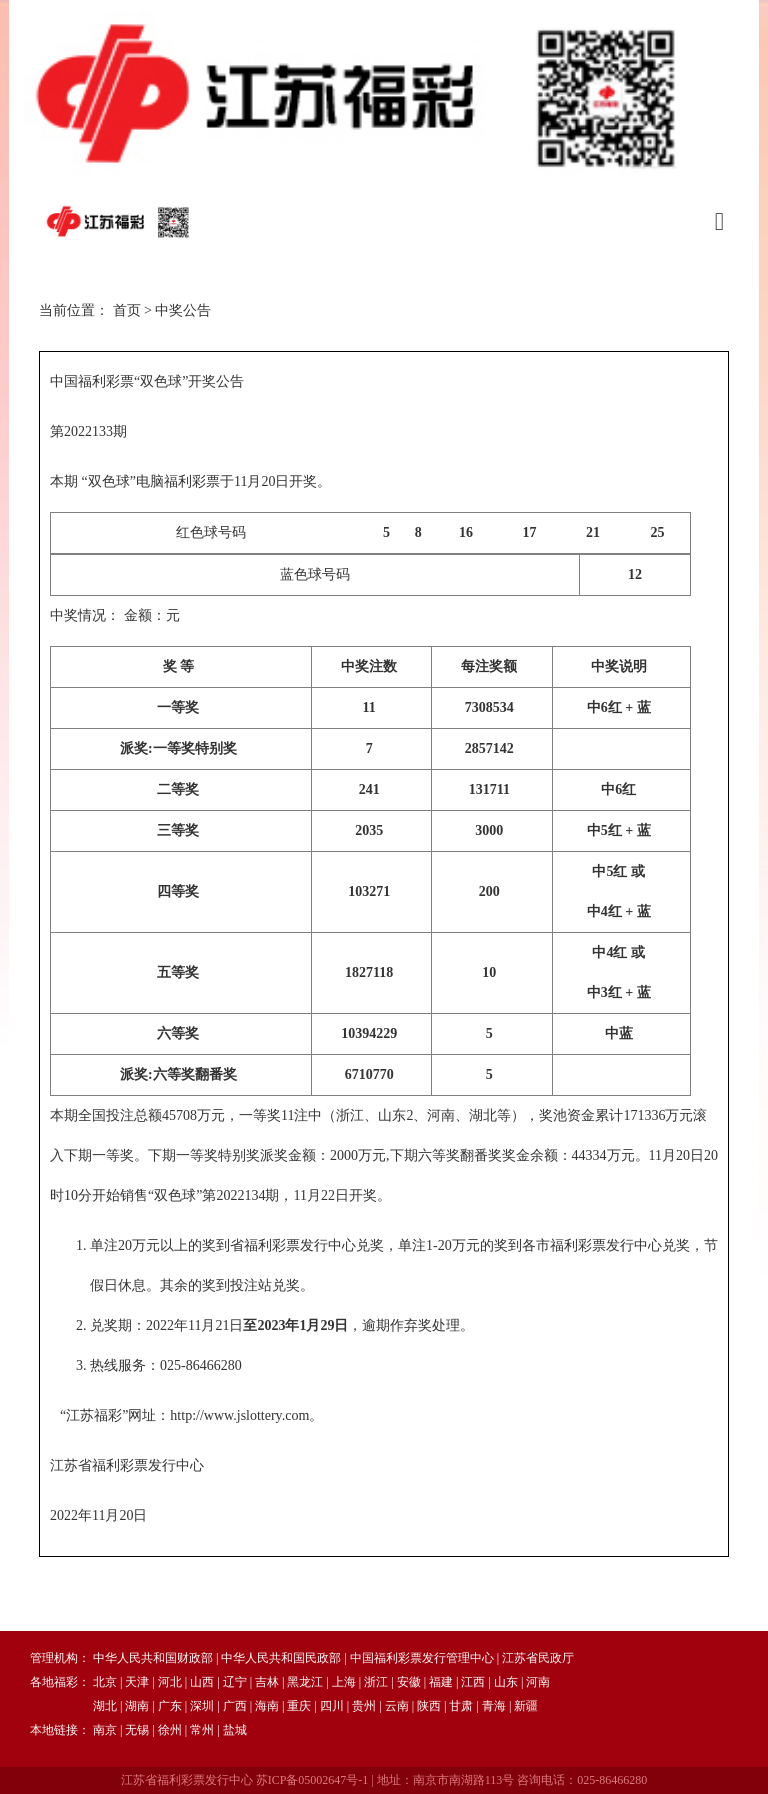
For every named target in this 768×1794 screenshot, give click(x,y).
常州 (202, 1730)
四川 (332, 1706)
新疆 (526, 1706)
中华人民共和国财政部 (153, 1658)
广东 (170, 1706)
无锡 (137, 1730)
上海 (344, 1682)
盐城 (235, 1730)
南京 (105, 1730)
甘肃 (461, 1706)
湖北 (105, 1706)
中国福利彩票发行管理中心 (422, 1658)
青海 (494, 1706)
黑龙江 (305, 1682)
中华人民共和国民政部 (281, 1658)
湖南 (137, 1706)
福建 (441, 1682)
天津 (137, 1682)
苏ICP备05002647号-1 (312, 1780)
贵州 (364, 1706)
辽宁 (235, 1682)
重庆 (299, 1706)
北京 (105, 1682)
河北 (170, 1682)
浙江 (376, 1682)
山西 (202, 1682)
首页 (127, 310)
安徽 (409, 1682)
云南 (397, 1706)
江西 (473, 1682)
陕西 (429, 1706)
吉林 (267, 1682)
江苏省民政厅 (538, 1658)
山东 (506, 1682)
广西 (235, 1706)
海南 (267, 1706)
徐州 (170, 1730)
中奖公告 (183, 310)
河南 (538, 1682)
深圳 (202, 1706)
